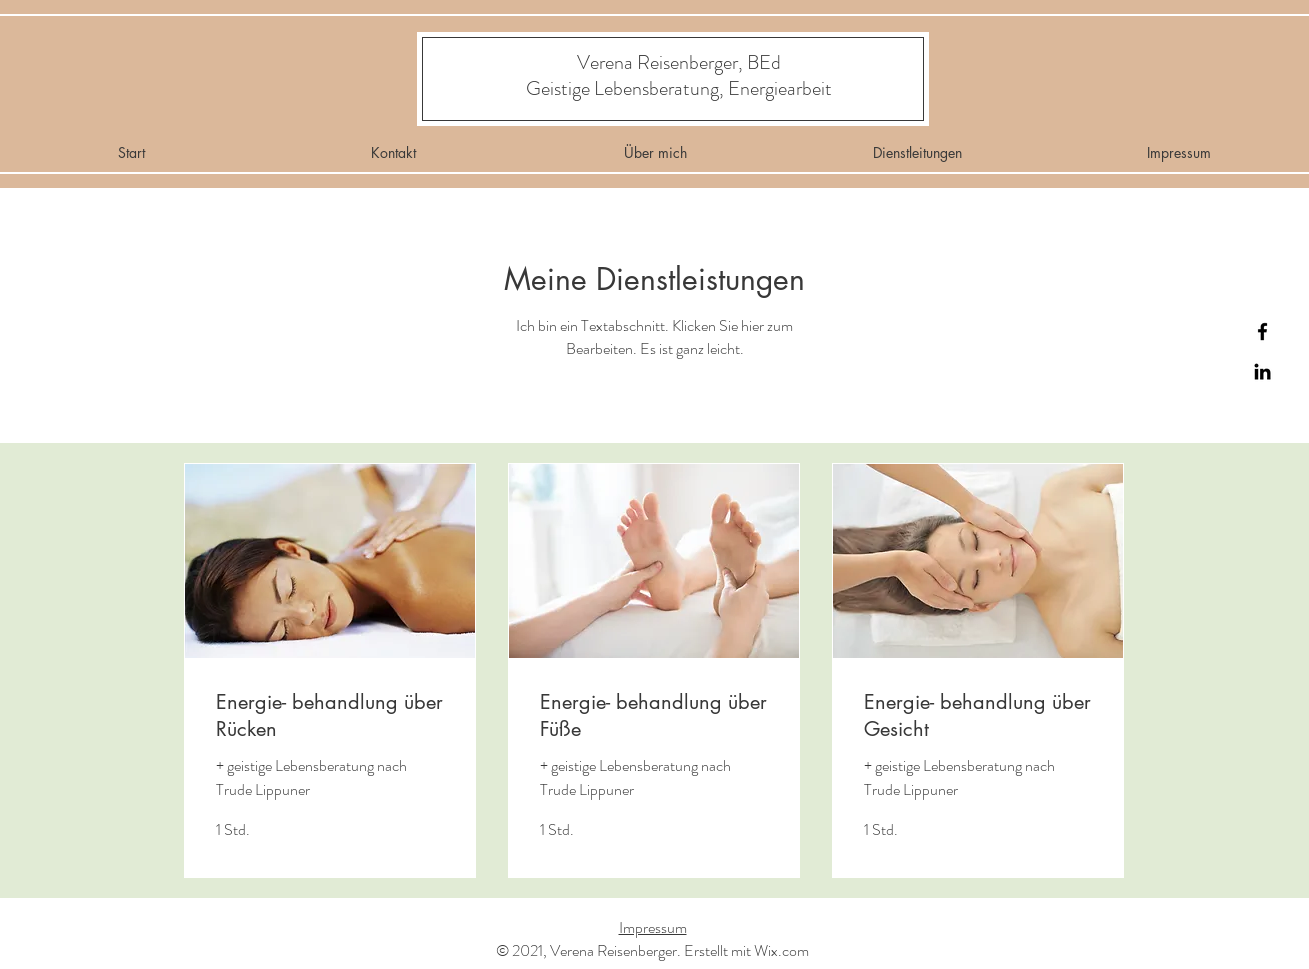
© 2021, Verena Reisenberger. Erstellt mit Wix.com (652, 950)
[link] (330, 715)
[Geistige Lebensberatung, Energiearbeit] (679, 88)
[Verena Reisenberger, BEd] (679, 62)
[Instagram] (1262, 371)
